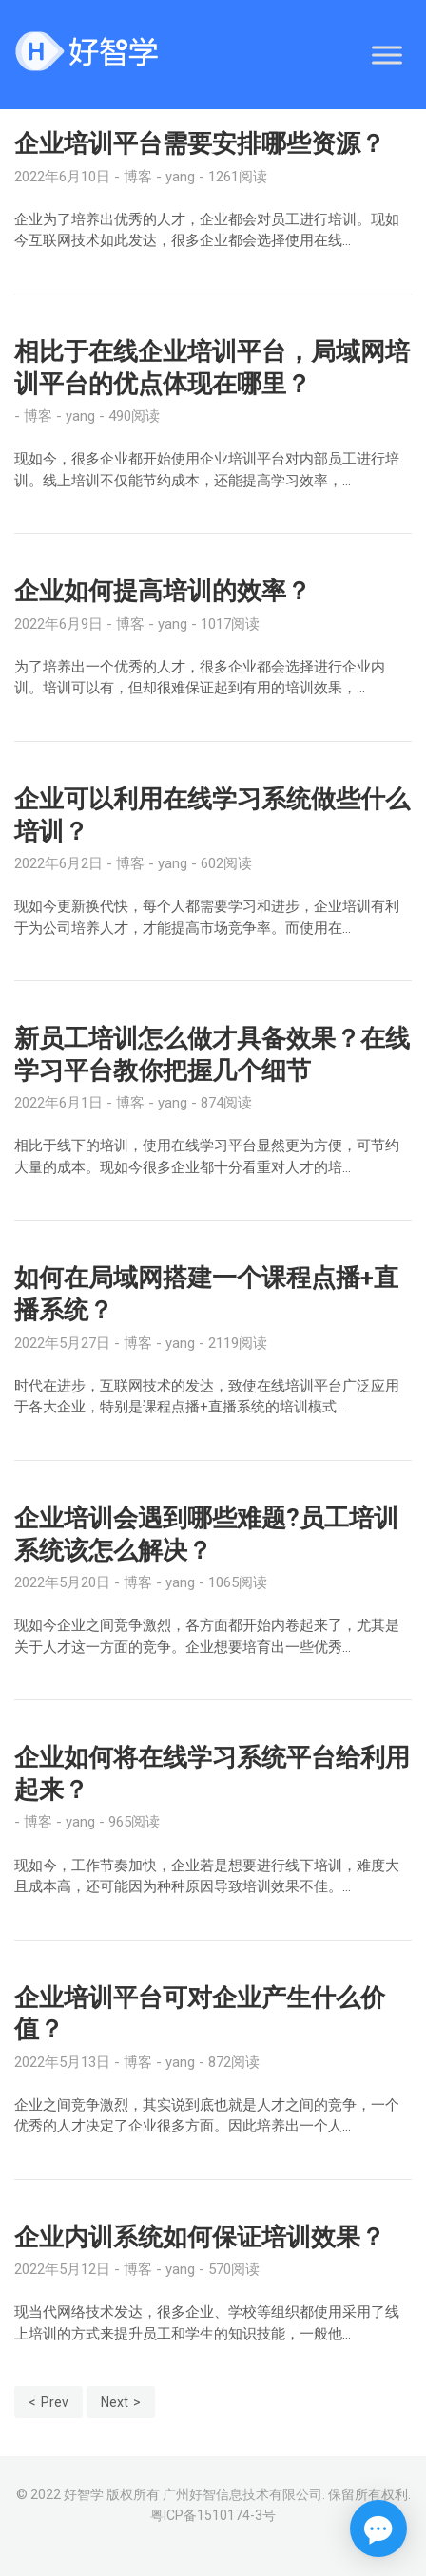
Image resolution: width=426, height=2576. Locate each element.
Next (114, 2402)
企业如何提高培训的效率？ (162, 591)
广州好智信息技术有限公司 (242, 2494)
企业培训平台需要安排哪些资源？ (199, 143)
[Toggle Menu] (387, 55)
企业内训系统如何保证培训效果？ (199, 2237)
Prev (54, 2402)
